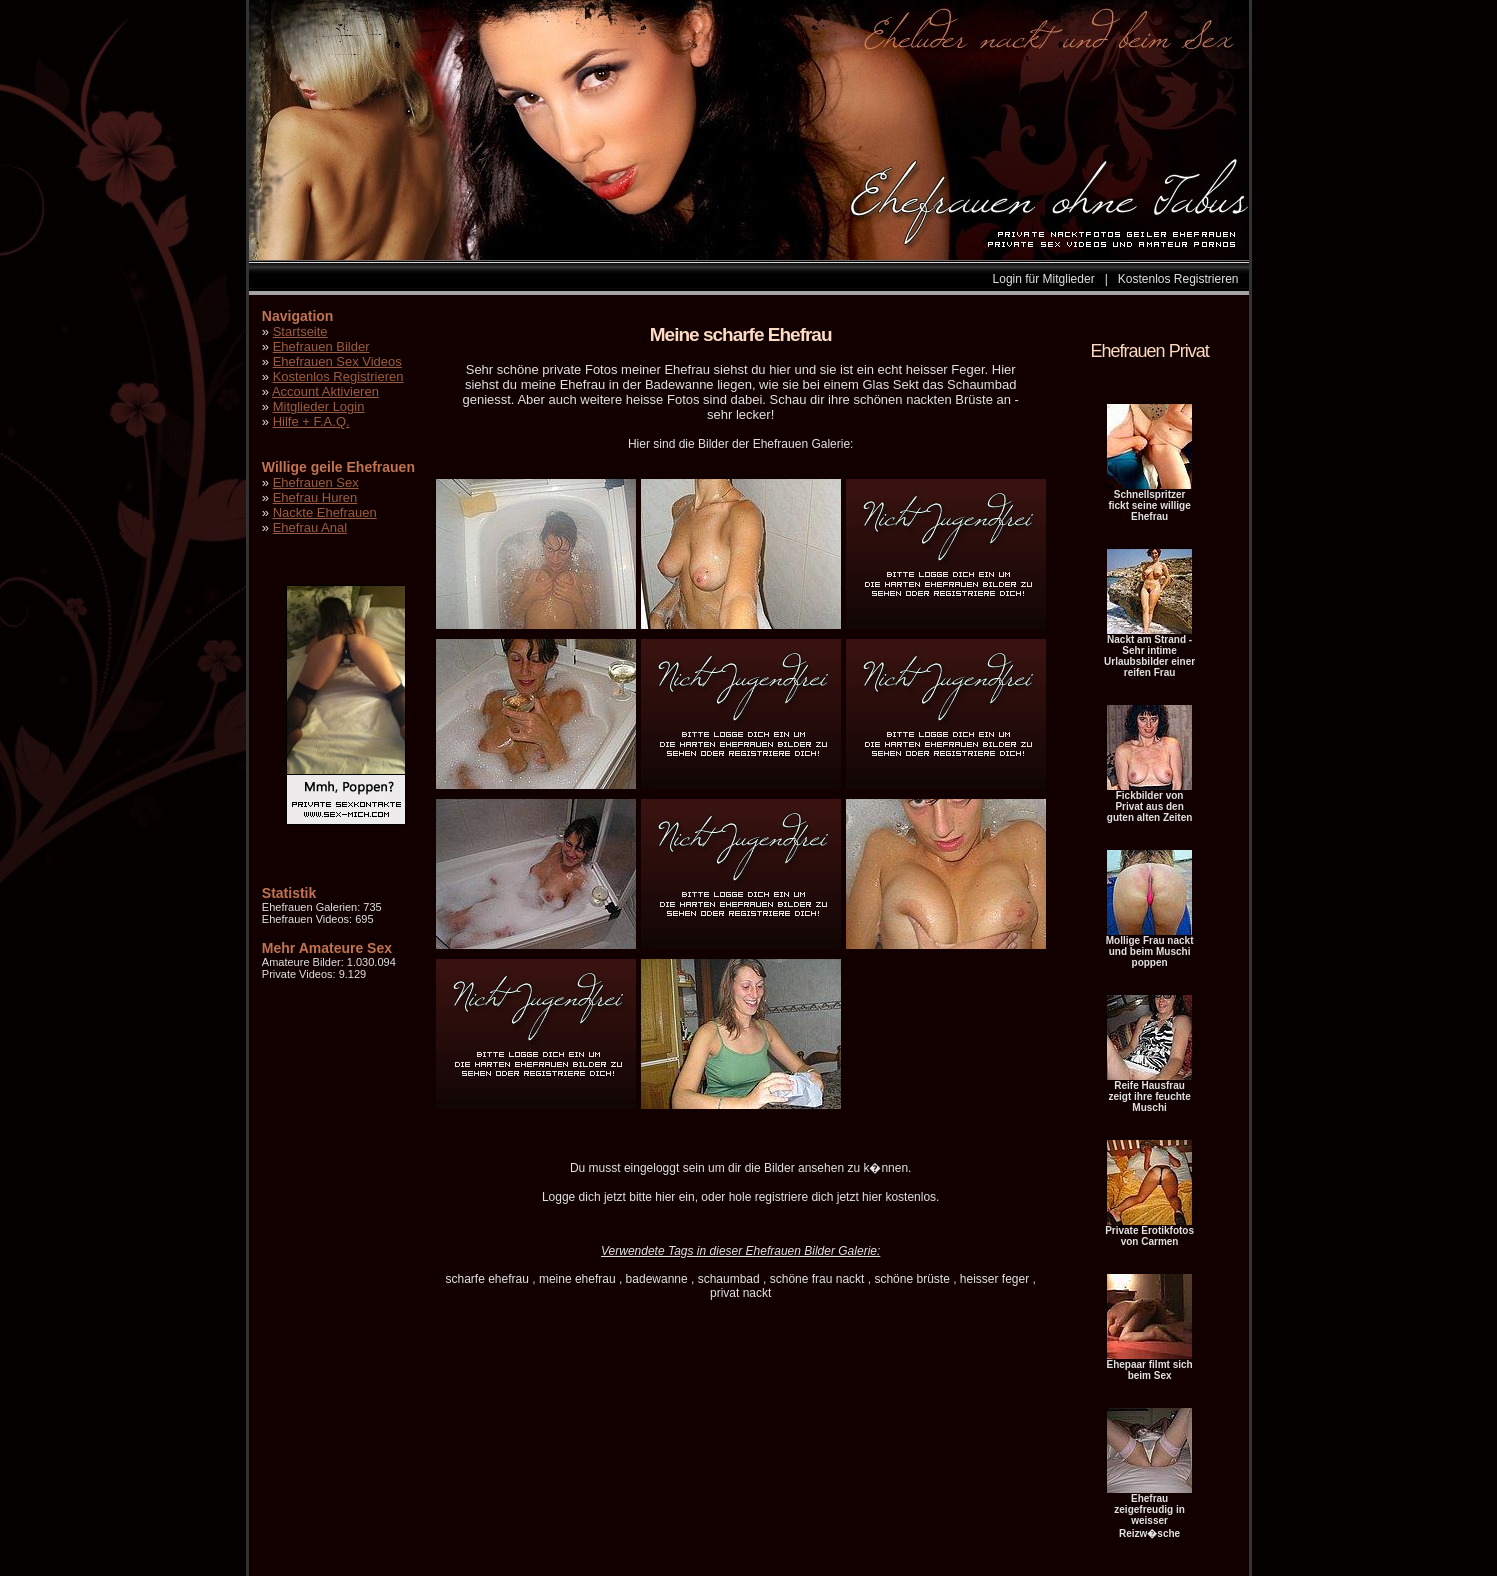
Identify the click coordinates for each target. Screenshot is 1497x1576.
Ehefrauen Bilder (321, 346)
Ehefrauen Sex (316, 482)
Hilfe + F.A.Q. (311, 421)
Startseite (300, 331)
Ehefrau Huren (315, 497)
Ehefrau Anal (310, 527)
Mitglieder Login (319, 406)
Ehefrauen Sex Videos (337, 361)
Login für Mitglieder (1044, 279)
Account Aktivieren (325, 391)
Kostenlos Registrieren (1178, 279)
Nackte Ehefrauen (325, 512)
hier (665, 1197)
